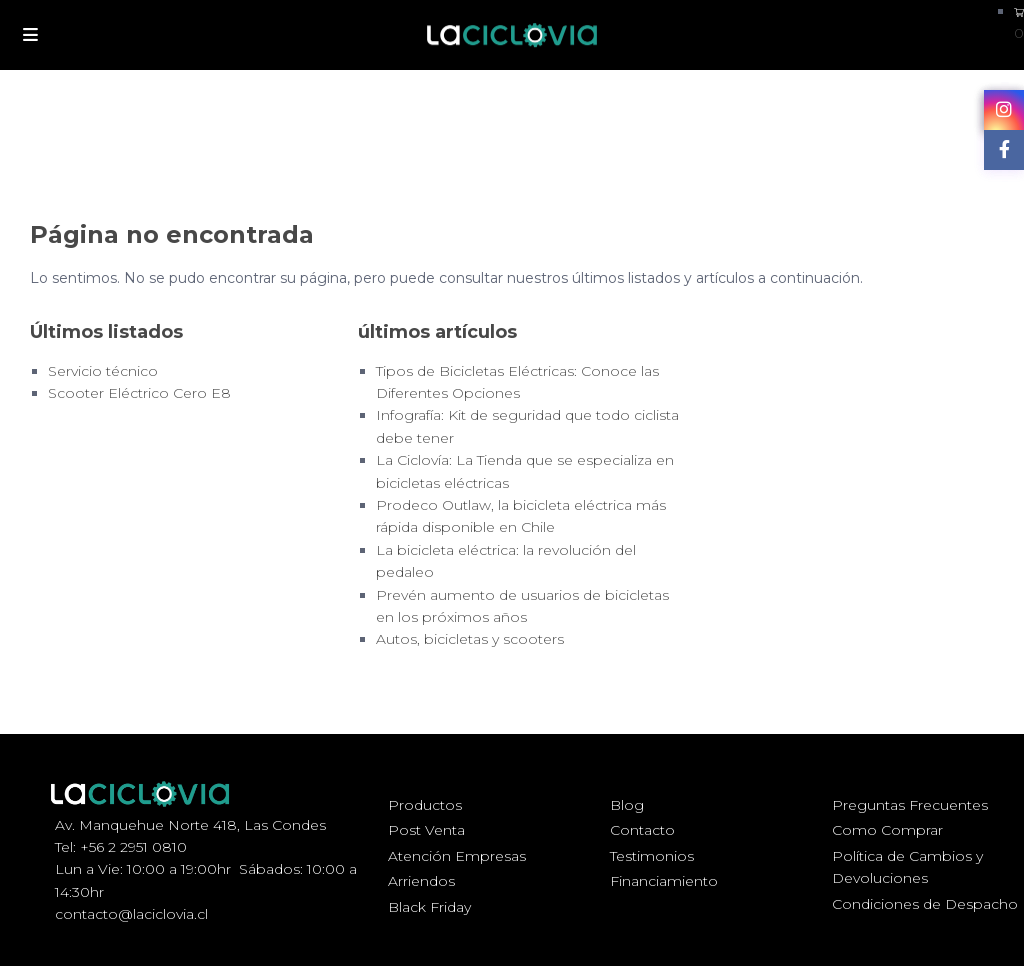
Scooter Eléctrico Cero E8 (139, 393)
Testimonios (652, 856)
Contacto (642, 830)
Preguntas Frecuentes (910, 805)
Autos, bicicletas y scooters (470, 639)
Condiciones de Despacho (925, 904)
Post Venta (426, 830)
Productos (425, 805)
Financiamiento (664, 881)
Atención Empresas (457, 856)
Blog (627, 805)
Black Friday (429, 907)
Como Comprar (887, 830)
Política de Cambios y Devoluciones (907, 867)
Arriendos (421, 881)
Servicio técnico (103, 371)
